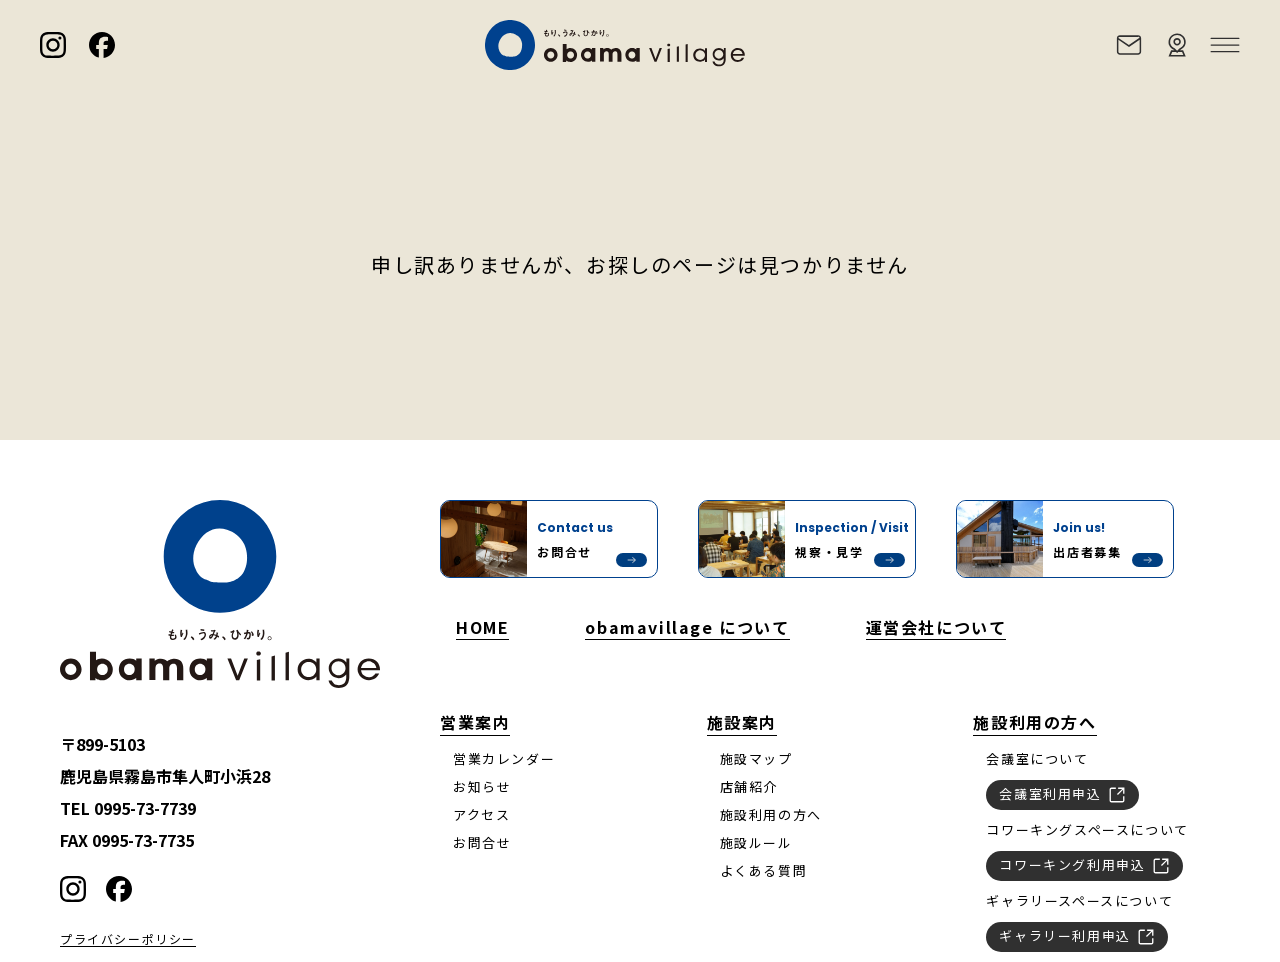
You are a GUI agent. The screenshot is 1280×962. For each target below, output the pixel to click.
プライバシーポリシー (128, 939)
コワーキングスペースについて (1087, 829)
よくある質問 (764, 870)
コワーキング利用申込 (1084, 864)
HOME (482, 627)
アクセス (481, 814)
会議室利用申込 (1062, 793)
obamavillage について (687, 627)
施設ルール (756, 842)
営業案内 (475, 722)
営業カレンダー (504, 758)
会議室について (1037, 758)
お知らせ (482, 786)
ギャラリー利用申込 (1077, 935)
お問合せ (482, 842)
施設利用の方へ (771, 814)
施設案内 (742, 722)
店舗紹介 (749, 786)
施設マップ (756, 758)
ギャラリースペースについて (1079, 900)
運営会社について (936, 627)
